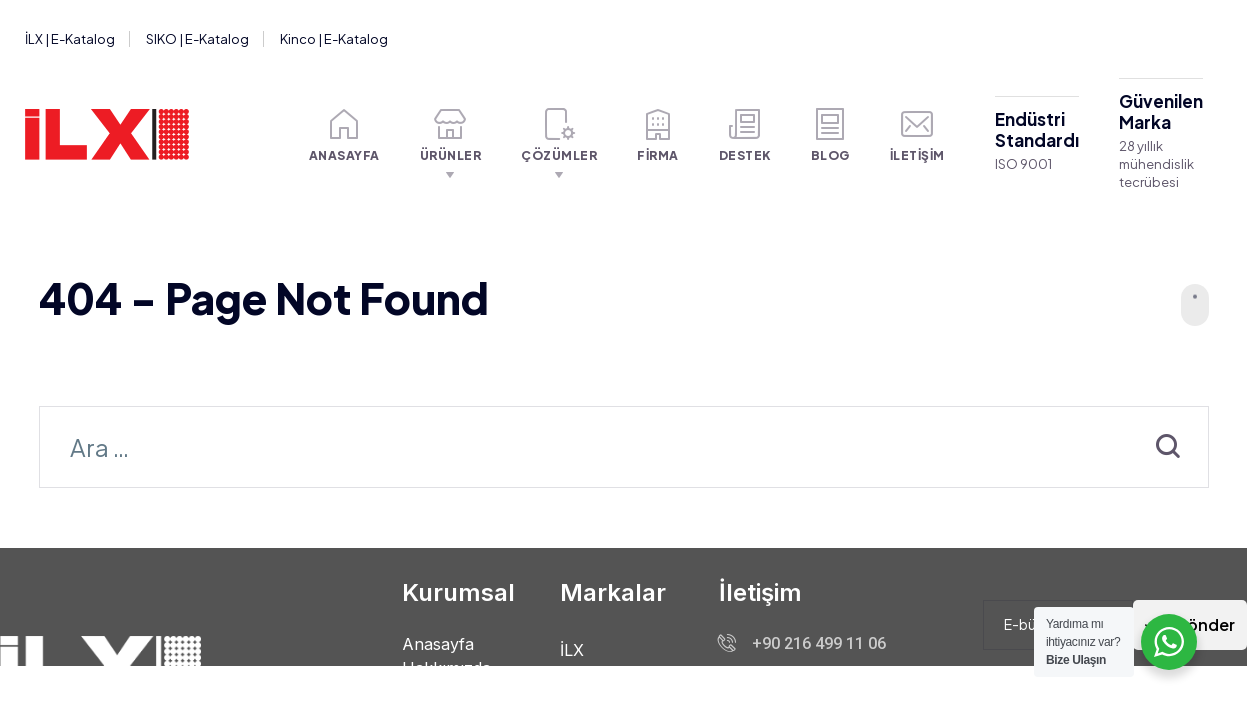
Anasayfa (344, 135)
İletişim (917, 135)
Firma (658, 135)
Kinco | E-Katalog (334, 39)
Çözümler (559, 135)
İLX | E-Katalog (70, 39)
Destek (745, 135)
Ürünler (451, 135)
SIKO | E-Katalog (197, 39)
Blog (830, 135)
